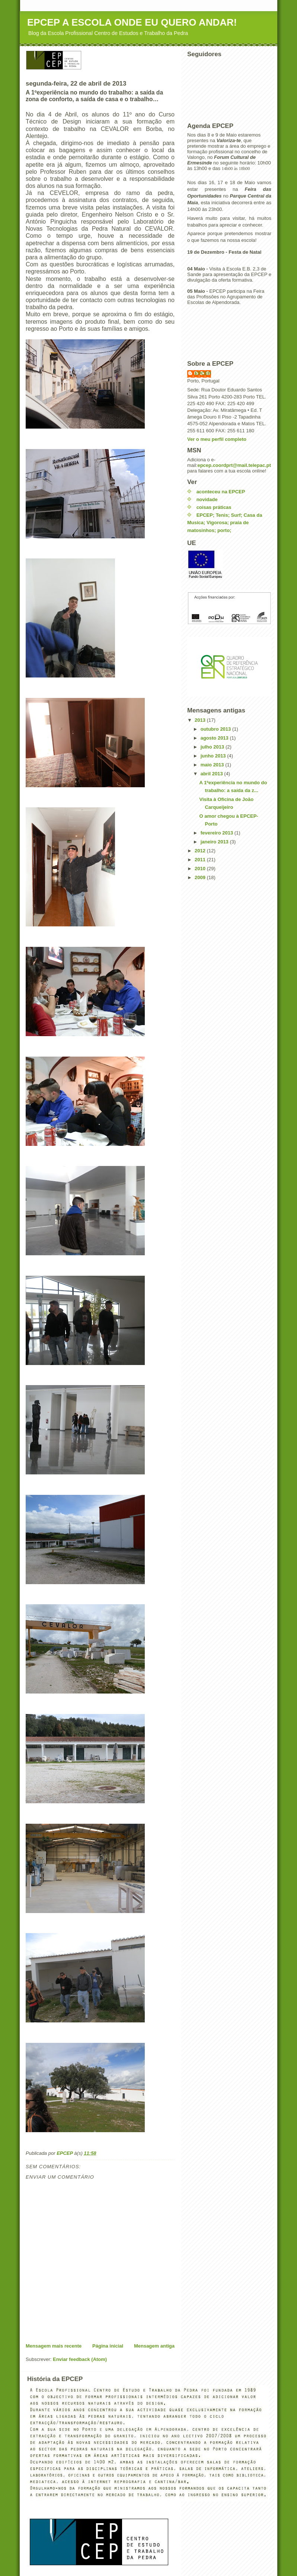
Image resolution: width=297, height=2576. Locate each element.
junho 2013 (214, 756)
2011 (201, 859)
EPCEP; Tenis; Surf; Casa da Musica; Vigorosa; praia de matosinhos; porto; (224, 523)
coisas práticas (214, 507)
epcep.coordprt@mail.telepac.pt (234, 465)
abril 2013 (212, 773)
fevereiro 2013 (217, 833)
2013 (201, 720)
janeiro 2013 (215, 842)
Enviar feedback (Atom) (80, 2359)
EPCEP (203, 373)
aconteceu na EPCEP (221, 491)
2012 (201, 850)
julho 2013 (213, 747)
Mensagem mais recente (54, 2346)
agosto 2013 (215, 738)
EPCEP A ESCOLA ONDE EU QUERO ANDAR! (132, 22)
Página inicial (107, 2346)
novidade (207, 499)
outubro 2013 (216, 729)
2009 (201, 877)
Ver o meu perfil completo (216, 439)
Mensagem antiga (154, 2346)
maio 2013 (213, 765)
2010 (201, 868)
